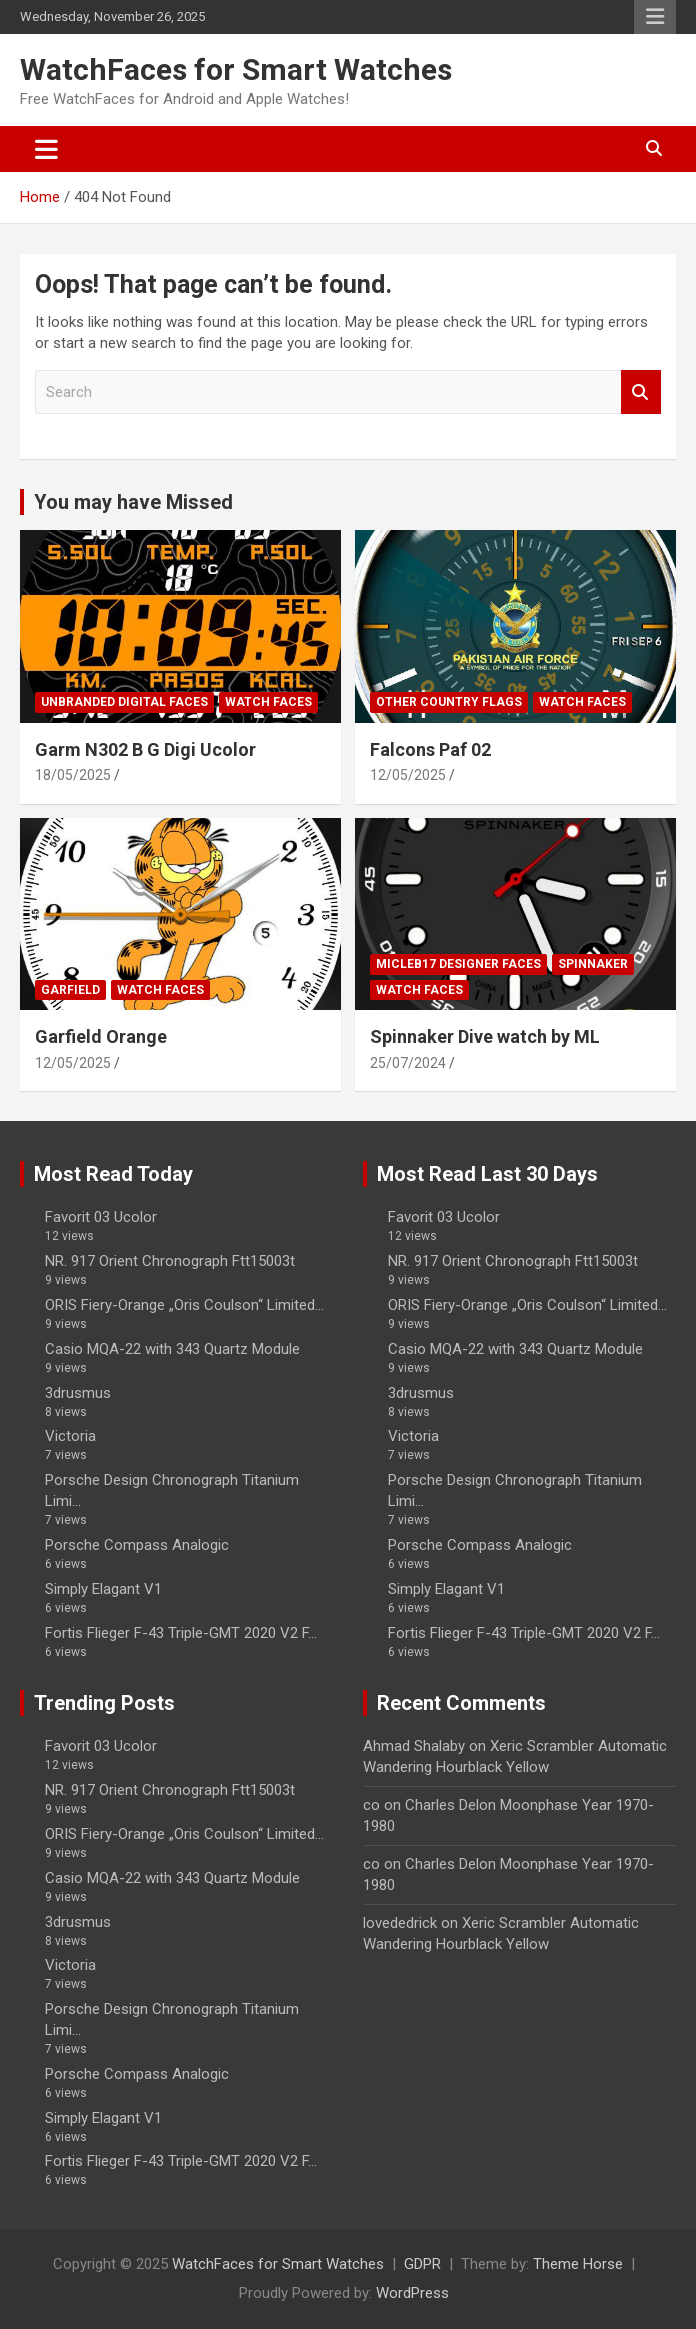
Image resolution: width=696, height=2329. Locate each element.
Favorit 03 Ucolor (101, 1217)
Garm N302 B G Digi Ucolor (145, 749)
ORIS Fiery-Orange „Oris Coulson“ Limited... (184, 1305)
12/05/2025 (408, 775)
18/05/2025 (73, 775)
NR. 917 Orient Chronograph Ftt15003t (170, 1261)
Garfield (70, 990)
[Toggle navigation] (46, 149)
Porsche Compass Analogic (137, 1545)
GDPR (422, 2264)
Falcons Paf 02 (430, 749)
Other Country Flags (449, 702)
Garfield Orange (101, 1036)
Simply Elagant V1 (103, 1589)
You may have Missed (133, 502)
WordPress (412, 2293)
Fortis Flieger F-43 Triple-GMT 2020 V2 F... (181, 1633)
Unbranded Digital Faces (124, 702)
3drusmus (78, 1393)
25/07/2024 (408, 1063)
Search (641, 392)
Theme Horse (578, 2264)
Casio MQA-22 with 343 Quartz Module (172, 1349)
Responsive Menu (655, 17)
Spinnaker (593, 964)
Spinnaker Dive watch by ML (485, 1036)
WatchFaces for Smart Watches (236, 69)
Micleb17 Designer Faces (458, 964)
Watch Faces (268, 702)
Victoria (70, 1436)
